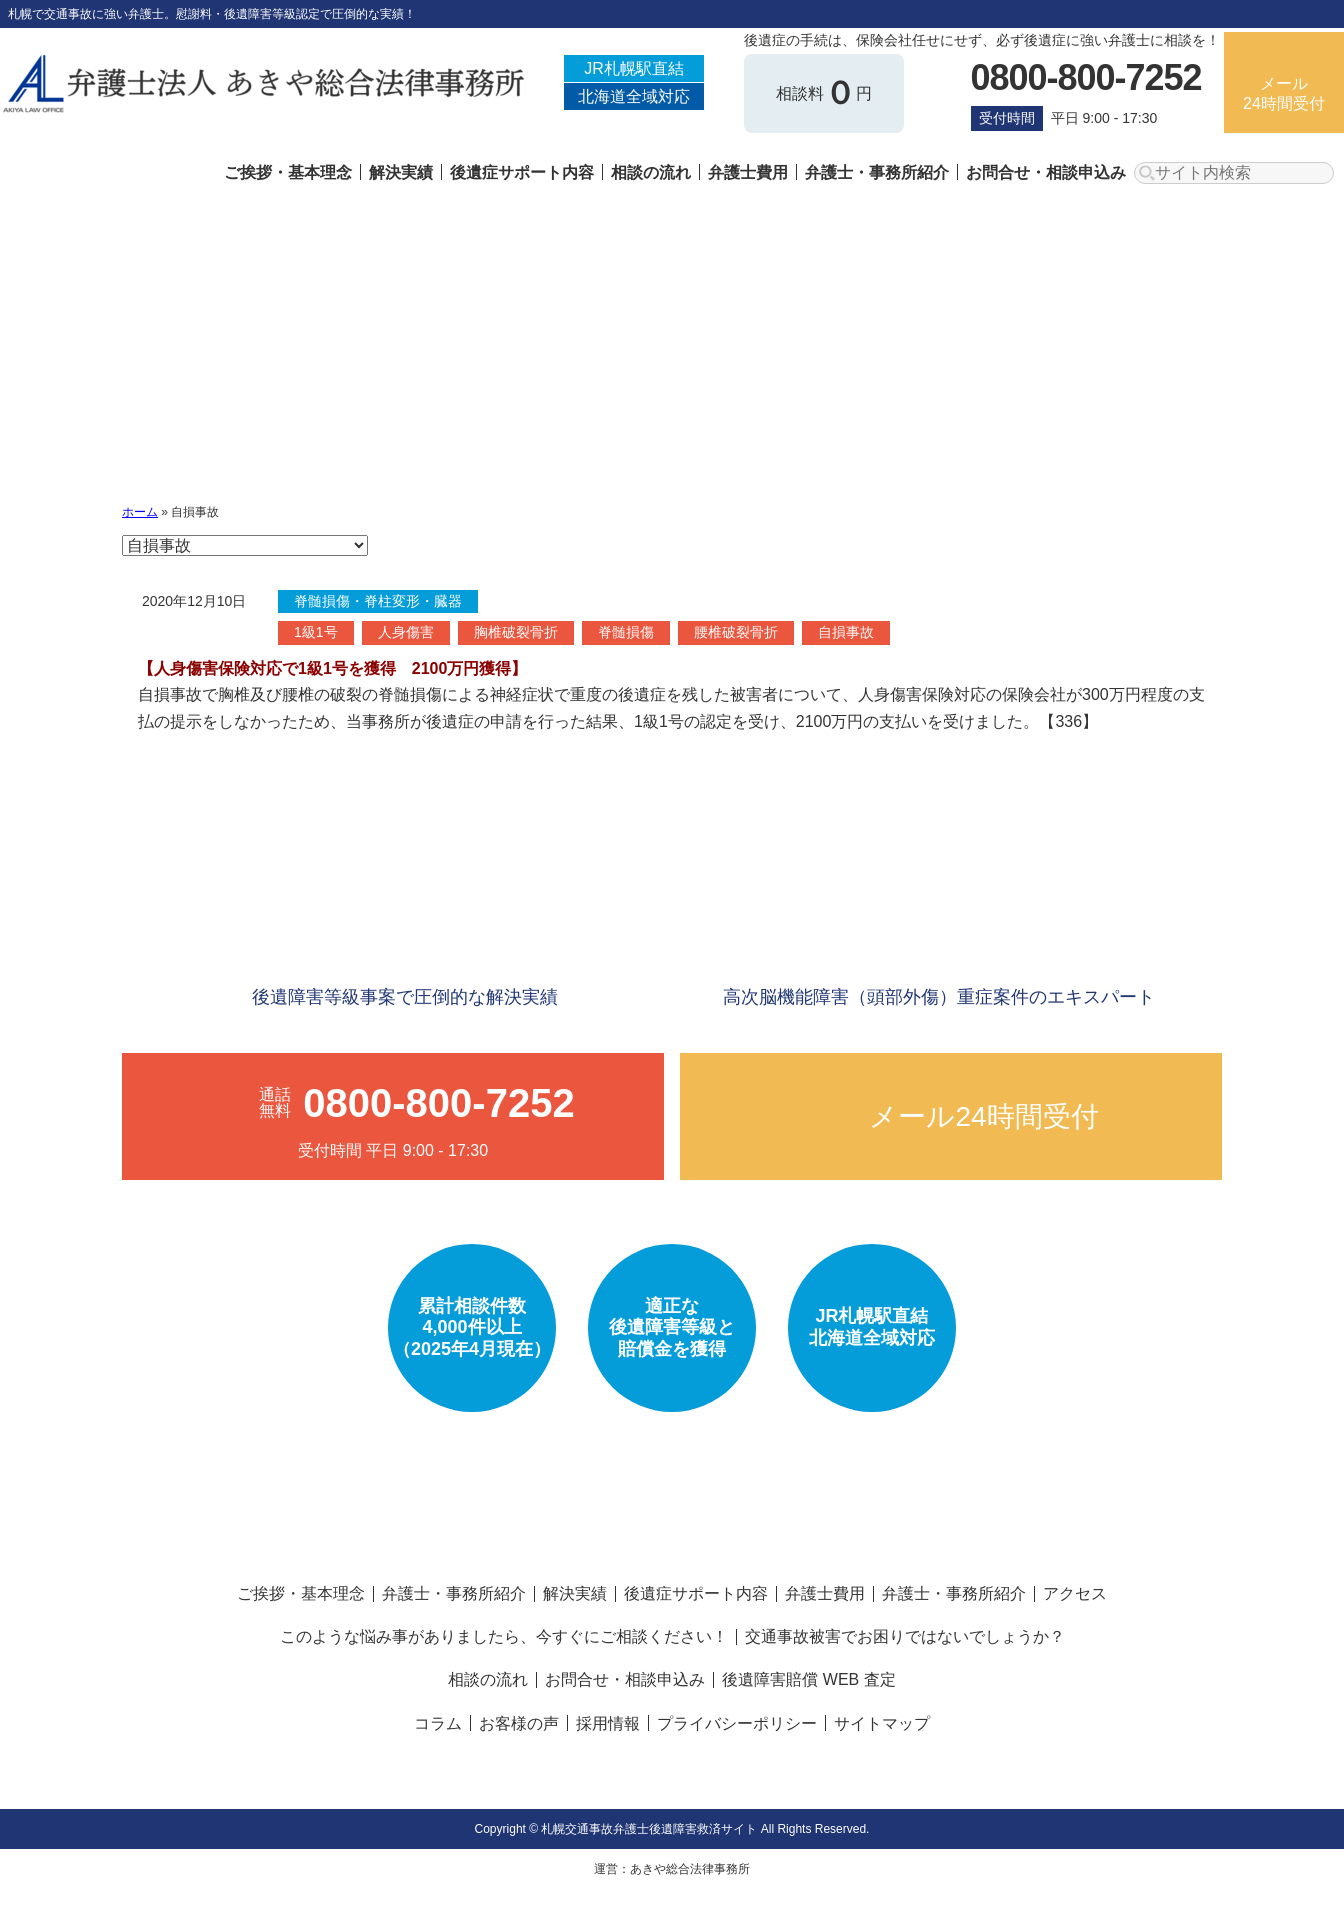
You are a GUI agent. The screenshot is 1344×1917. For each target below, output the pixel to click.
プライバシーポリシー (737, 1723)
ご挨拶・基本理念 (288, 172)
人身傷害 (406, 632)
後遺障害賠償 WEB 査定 (808, 1679)
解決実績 (401, 172)
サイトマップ (882, 1723)
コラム (438, 1723)
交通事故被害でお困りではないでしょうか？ (905, 1636)
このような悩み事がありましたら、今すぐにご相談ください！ (504, 1636)
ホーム (140, 512)
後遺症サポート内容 (522, 172)
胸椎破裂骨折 (516, 632)
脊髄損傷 (626, 632)
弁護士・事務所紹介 (877, 172)
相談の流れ (651, 172)
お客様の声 (519, 1723)
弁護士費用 (748, 172)
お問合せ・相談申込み (1046, 172)
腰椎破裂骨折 (736, 632)
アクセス (1075, 1593)
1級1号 (316, 632)
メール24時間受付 (1284, 93)
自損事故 (846, 632)
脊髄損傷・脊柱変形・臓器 (378, 601)
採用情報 (608, 1723)
